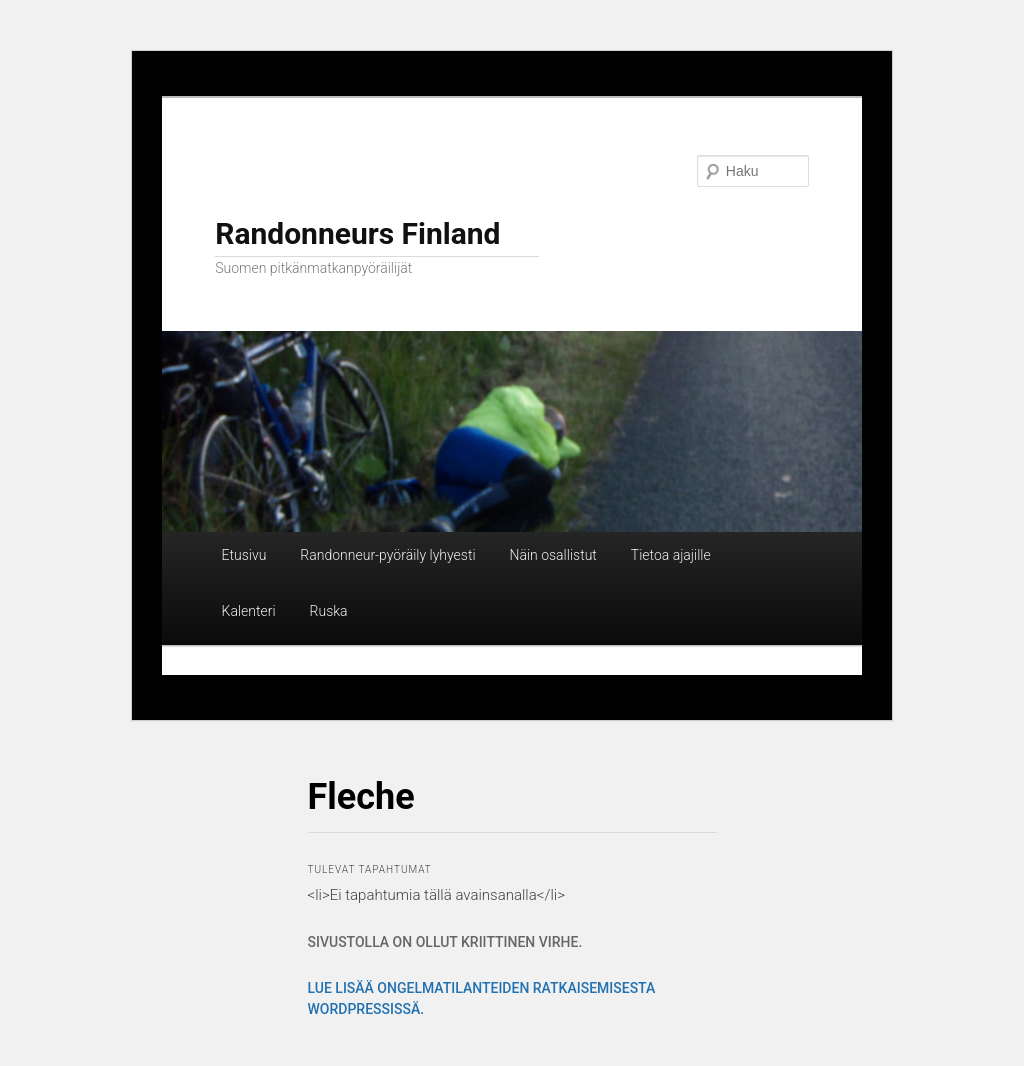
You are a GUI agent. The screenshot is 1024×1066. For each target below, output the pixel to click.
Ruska (329, 611)
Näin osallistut (552, 555)
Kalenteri (249, 611)
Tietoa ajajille (671, 555)
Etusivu (244, 555)
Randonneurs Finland (357, 233)
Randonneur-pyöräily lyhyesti (387, 555)
